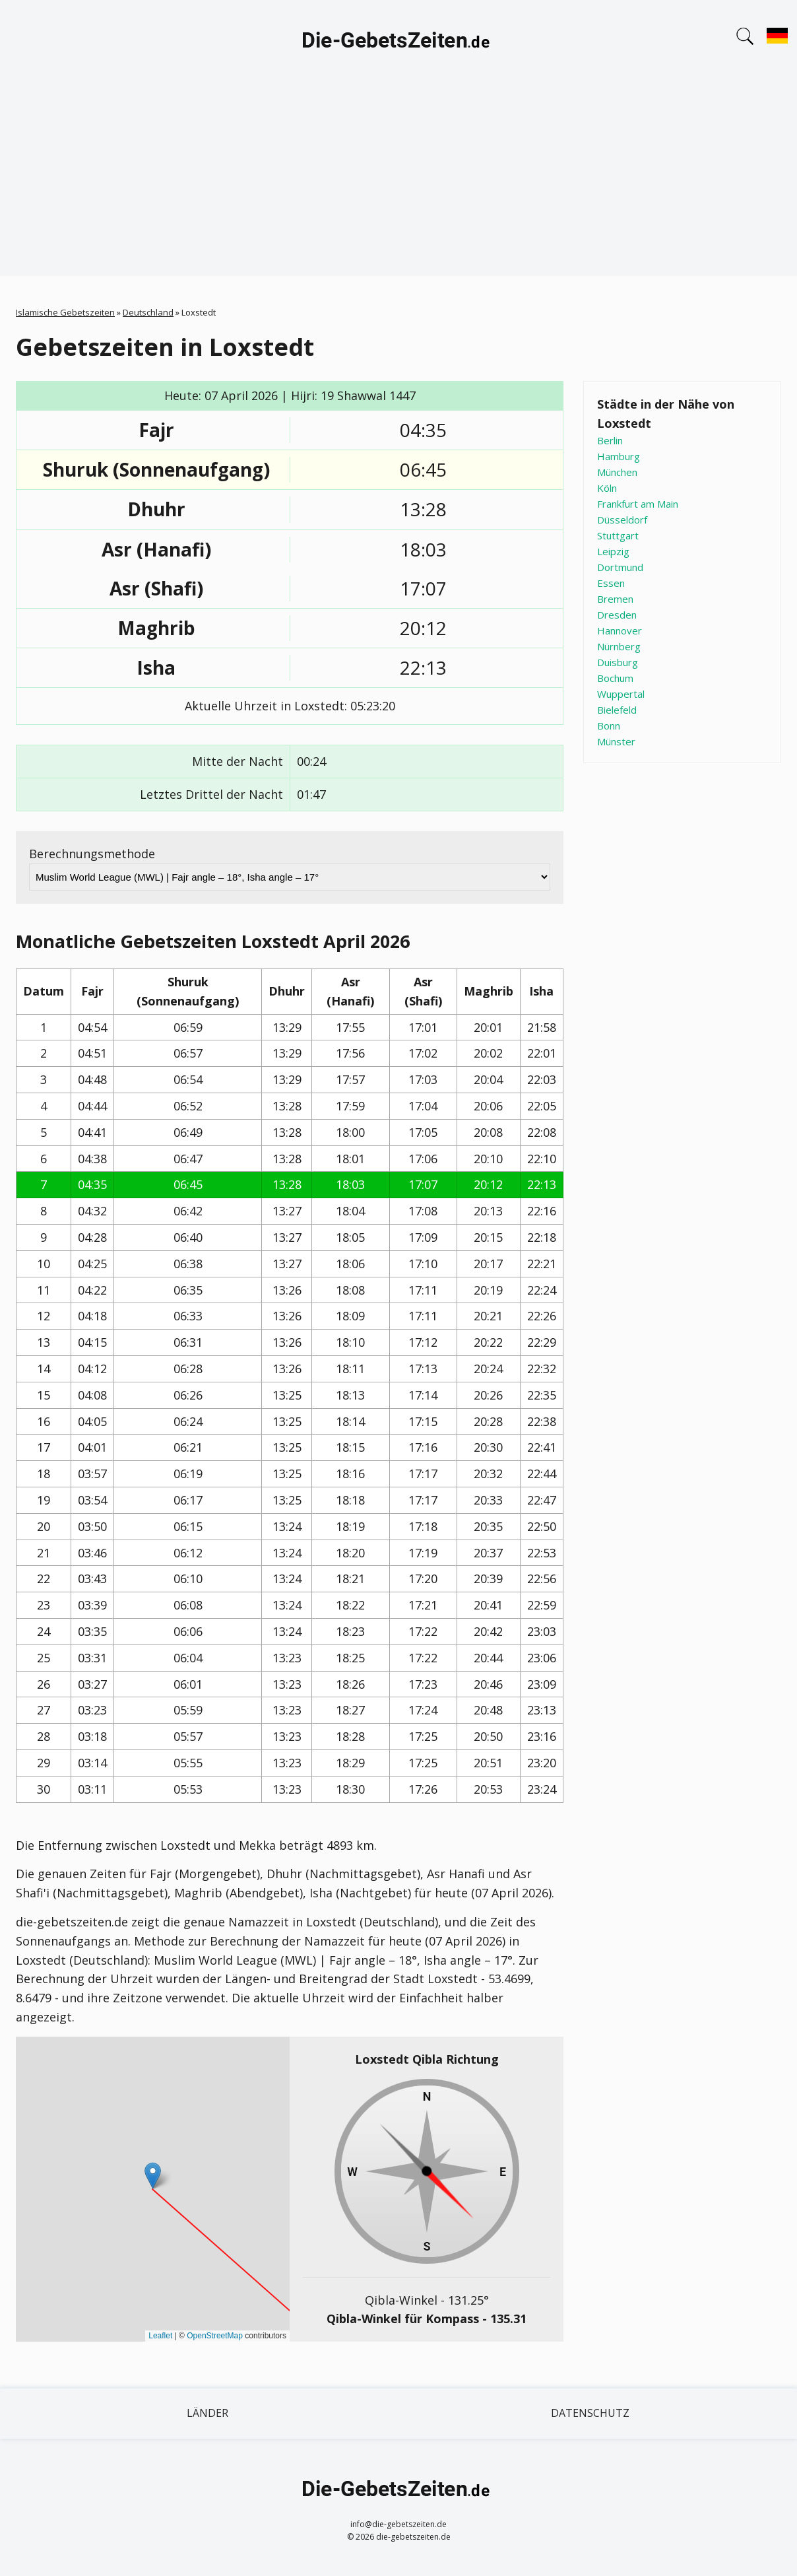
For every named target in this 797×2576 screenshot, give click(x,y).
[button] (152, 2175)
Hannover (619, 630)
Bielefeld (617, 709)
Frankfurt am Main (637, 503)
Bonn (608, 725)
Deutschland (148, 312)
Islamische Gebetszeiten (65, 312)
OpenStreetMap (215, 2335)
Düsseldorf (622, 519)
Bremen (615, 598)
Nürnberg (619, 646)
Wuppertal (621, 693)
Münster (616, 741)
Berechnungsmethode (92, 854)
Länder (207, 2413)
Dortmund (620, 567)
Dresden (617, 614)
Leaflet (160, 2335)
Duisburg (617, 662)
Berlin (610, 440)
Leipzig (613, 551)
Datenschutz (590, 2413)
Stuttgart (618, 535)
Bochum (615, 678)
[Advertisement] (398, 183)
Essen (611, 583)
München (617, 472)
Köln (607, 487)
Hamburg (618, 456)
